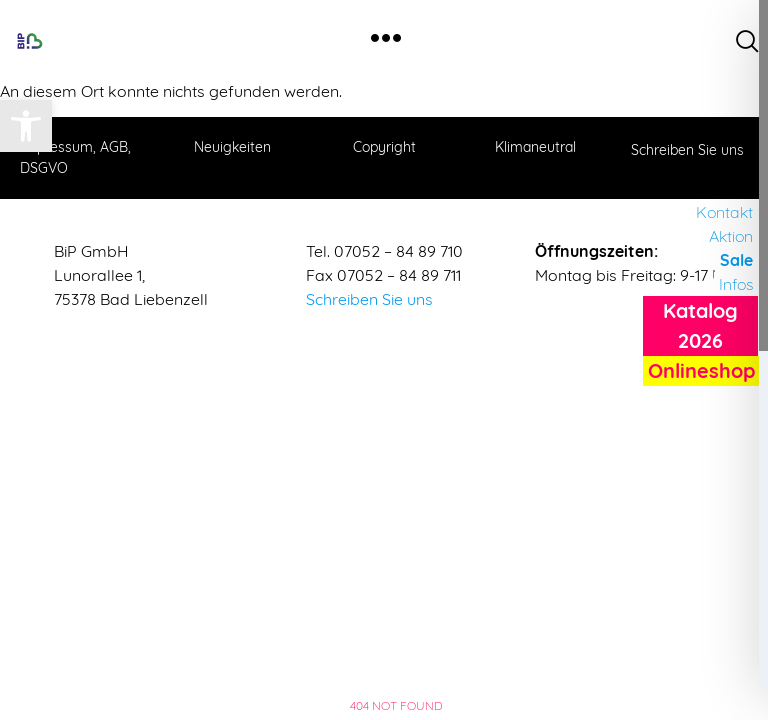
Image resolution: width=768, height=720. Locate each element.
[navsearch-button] (747, 41)
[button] (26, 126)
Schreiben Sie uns (369, 299)
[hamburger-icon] (385, 40)
